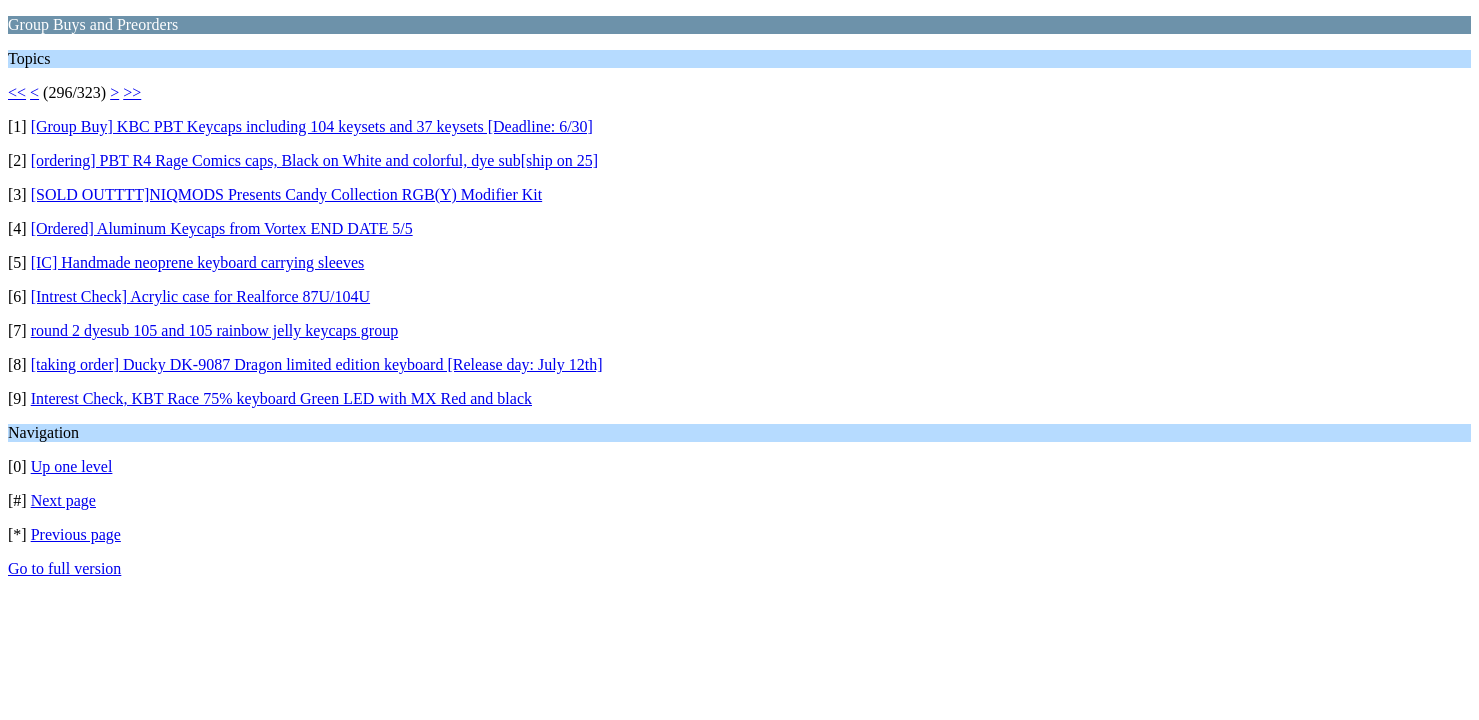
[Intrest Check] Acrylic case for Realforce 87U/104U (200, 296)
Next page (63, 500)
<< (17, 92)
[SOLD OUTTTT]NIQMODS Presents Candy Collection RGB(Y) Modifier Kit (287, 194)
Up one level (72, 466)
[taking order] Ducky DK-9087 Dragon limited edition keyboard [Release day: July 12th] (317, 364)
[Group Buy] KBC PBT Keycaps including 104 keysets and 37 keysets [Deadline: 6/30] (312, 126)
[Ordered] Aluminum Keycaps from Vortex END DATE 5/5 (222, 228)
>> (132, 92)
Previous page (76, 534)
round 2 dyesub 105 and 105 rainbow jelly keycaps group (214, 330)
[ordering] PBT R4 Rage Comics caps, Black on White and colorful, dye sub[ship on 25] (314, 160)
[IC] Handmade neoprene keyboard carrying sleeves (198, 262)
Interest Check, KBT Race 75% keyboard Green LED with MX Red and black (281, 398)
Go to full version (64, 568)
